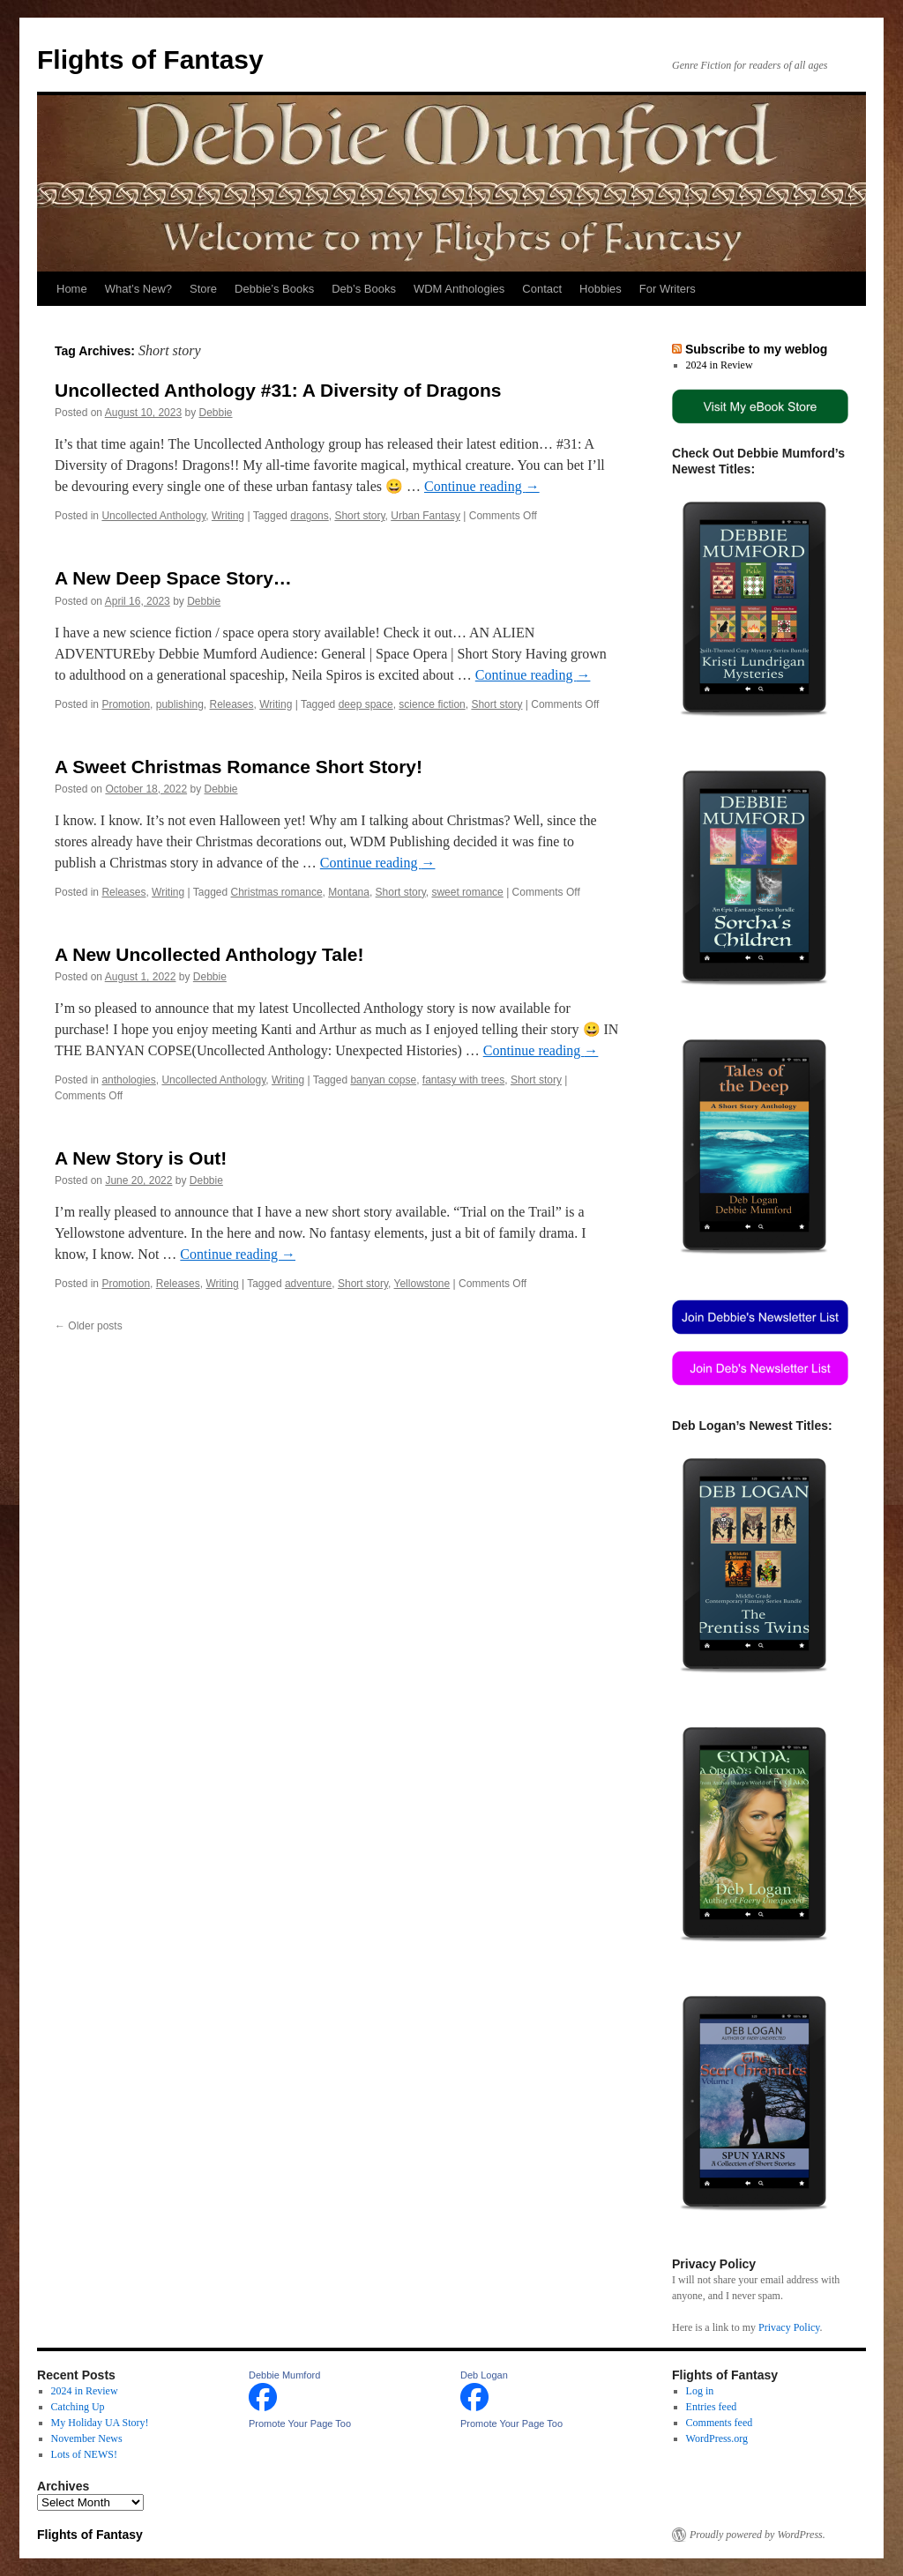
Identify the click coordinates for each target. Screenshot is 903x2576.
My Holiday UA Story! (100, 2422)
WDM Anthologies (459, 288)
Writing (228, 516)
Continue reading (482, 486)
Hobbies (600, 288)
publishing (180, 704)
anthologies (128, 1080)
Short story (359, 516)
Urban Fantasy (425, 516)
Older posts (89, 1326)
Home (71, 288)
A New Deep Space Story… (173, 578)
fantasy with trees (463, 1080)
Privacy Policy (789, 2327)
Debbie (216, 412)
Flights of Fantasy (150, 59)
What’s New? (138, 288)
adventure (308, 1283)
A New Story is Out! (141, 1158)
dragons (309, 516)
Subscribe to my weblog (756, 349)
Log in (700, 2391)
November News (87, 2438)
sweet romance (467, 892)
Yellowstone (422, 1283)
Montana (348, 892)
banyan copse (383, 1080)
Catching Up (78, 2407)
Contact (542, 288)
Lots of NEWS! (84, 2454)
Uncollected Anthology (153, 516)
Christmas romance (277, 892)
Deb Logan (484, 2375)
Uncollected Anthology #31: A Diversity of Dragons (278, 390)
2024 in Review (719, 365)
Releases (231, 704)
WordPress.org (717, 2438)
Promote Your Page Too (300, 2423)
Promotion (125, 704)
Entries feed (711, 2407)
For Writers (667, 288)
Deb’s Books (364, 288)
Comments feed (719, 2422)
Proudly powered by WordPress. (757, 2534)
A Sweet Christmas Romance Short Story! (238, 766)
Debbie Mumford (284, 2375)
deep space (366, 704)
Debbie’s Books (274, 288)
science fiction (432, 704)
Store (203, 288)
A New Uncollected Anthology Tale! (209, 954)
